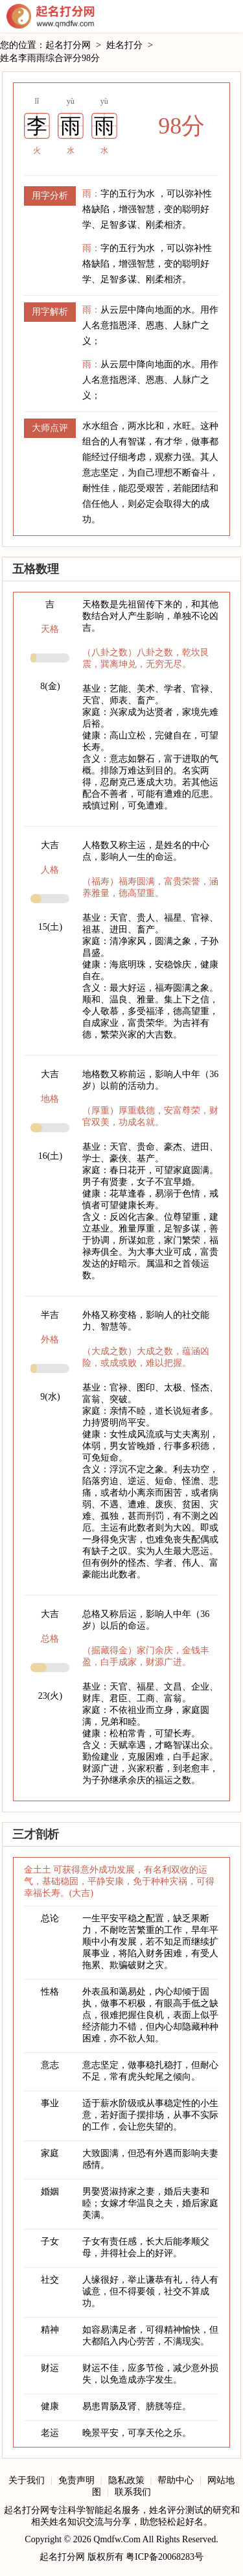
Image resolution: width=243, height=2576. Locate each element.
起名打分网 (50, 16)
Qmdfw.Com (117, 2539)
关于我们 (26, 2480)
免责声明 (76, 2480)
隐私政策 (126, 2480)
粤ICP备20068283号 (164, 2557)
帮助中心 (175, 2480)
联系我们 (133, 2492)
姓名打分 (124, 45)
